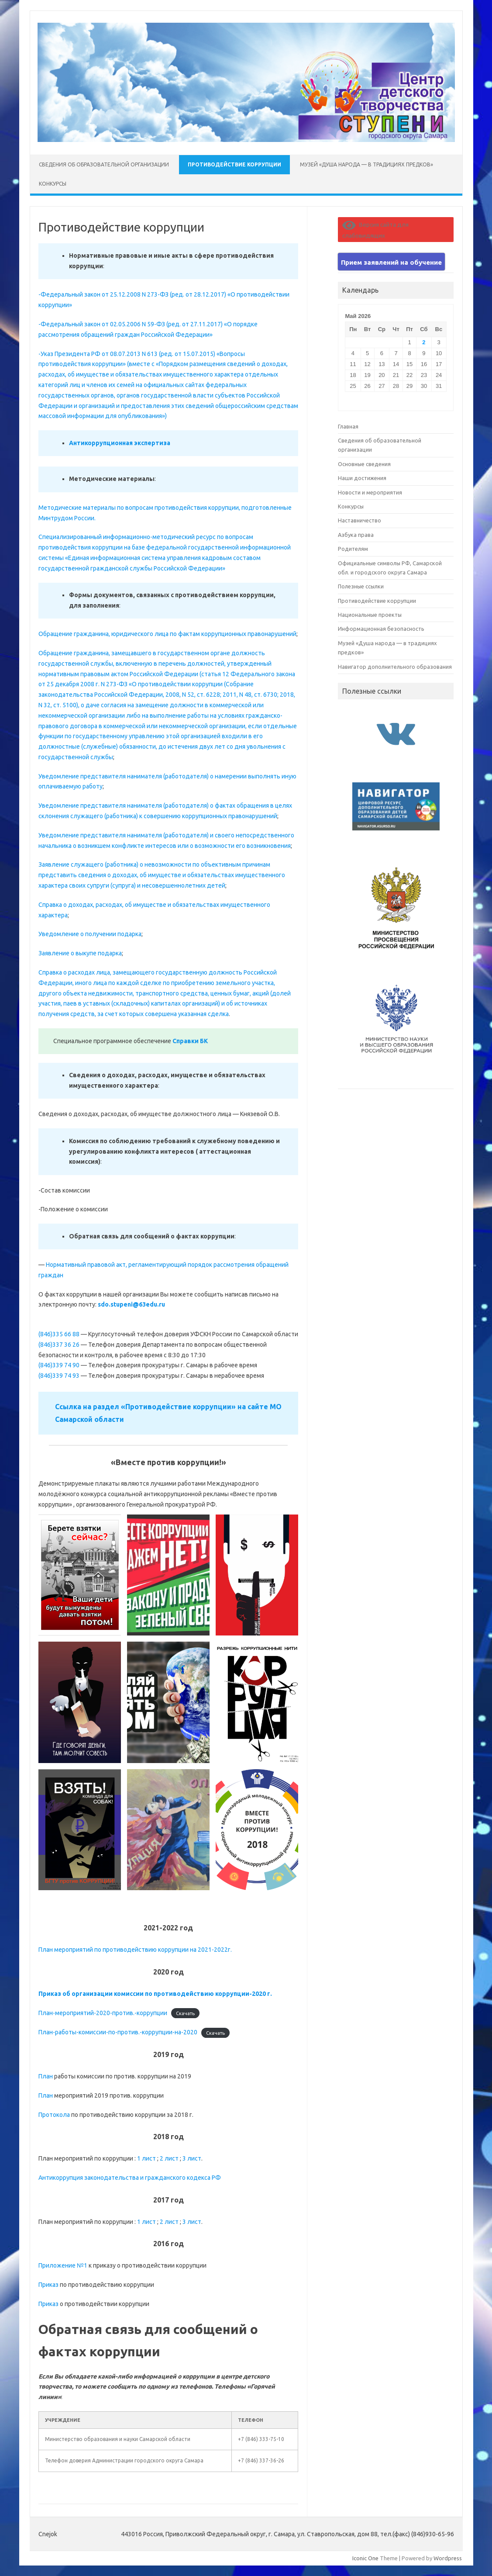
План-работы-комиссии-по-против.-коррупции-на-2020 (117, 2032)
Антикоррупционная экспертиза (119, 442)
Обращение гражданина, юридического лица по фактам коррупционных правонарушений (167, 633)
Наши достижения (362, 478)
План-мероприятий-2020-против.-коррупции (102, 2012)
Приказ (48, 2284)
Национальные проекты (370, 615)
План (45, 2076)
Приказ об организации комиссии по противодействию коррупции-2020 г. (155, 1993)
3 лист (191, 2158)
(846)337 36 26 (58, 1344)
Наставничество (359, 520)
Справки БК (190, 1040)
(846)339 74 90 (58, 1365)
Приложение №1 (62, 2265)
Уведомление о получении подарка (89, 933)
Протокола (54, 2114)
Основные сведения (364, 464)
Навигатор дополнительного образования (395, 667)
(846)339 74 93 (58, 1375)
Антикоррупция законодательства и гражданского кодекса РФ (129, 2177)
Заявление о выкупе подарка (80, 953)
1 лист (146, 2158)
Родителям (353, 549)
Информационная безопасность (381, 629)
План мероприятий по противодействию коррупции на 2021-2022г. (135, 1949)
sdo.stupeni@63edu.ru (131, 1304)
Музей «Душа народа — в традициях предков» (366, 164)
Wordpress (448, 2558)
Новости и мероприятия (370, 492)
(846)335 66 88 (58, 1334)
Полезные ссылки (361, 586)
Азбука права (356, 535)
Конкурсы (52, 184)
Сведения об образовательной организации (104, 164)
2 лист (169, 2158)
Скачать (185, 2013)
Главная (348, 426)
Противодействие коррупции (234, 164)
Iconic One (365, 2558)
